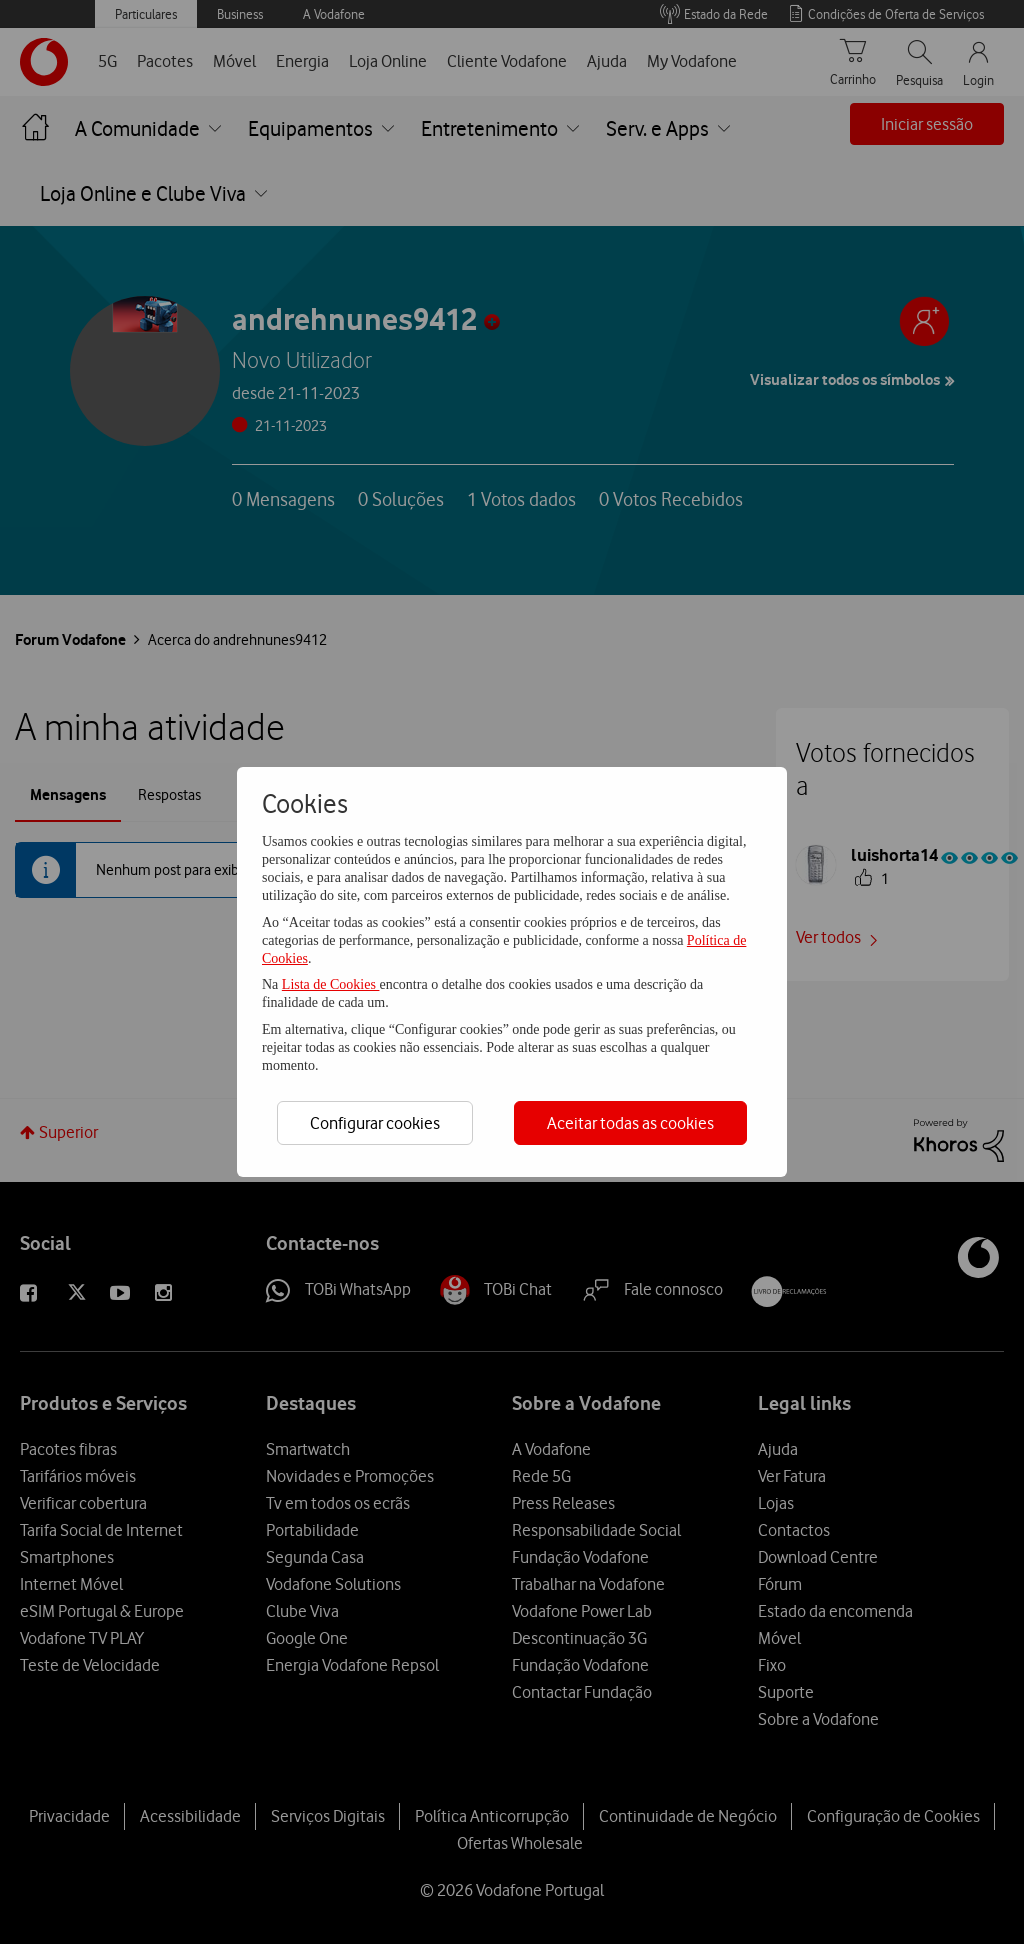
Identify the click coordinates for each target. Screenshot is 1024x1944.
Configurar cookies (375, 1123)
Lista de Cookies (331, 984)
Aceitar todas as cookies (630, 1123)
